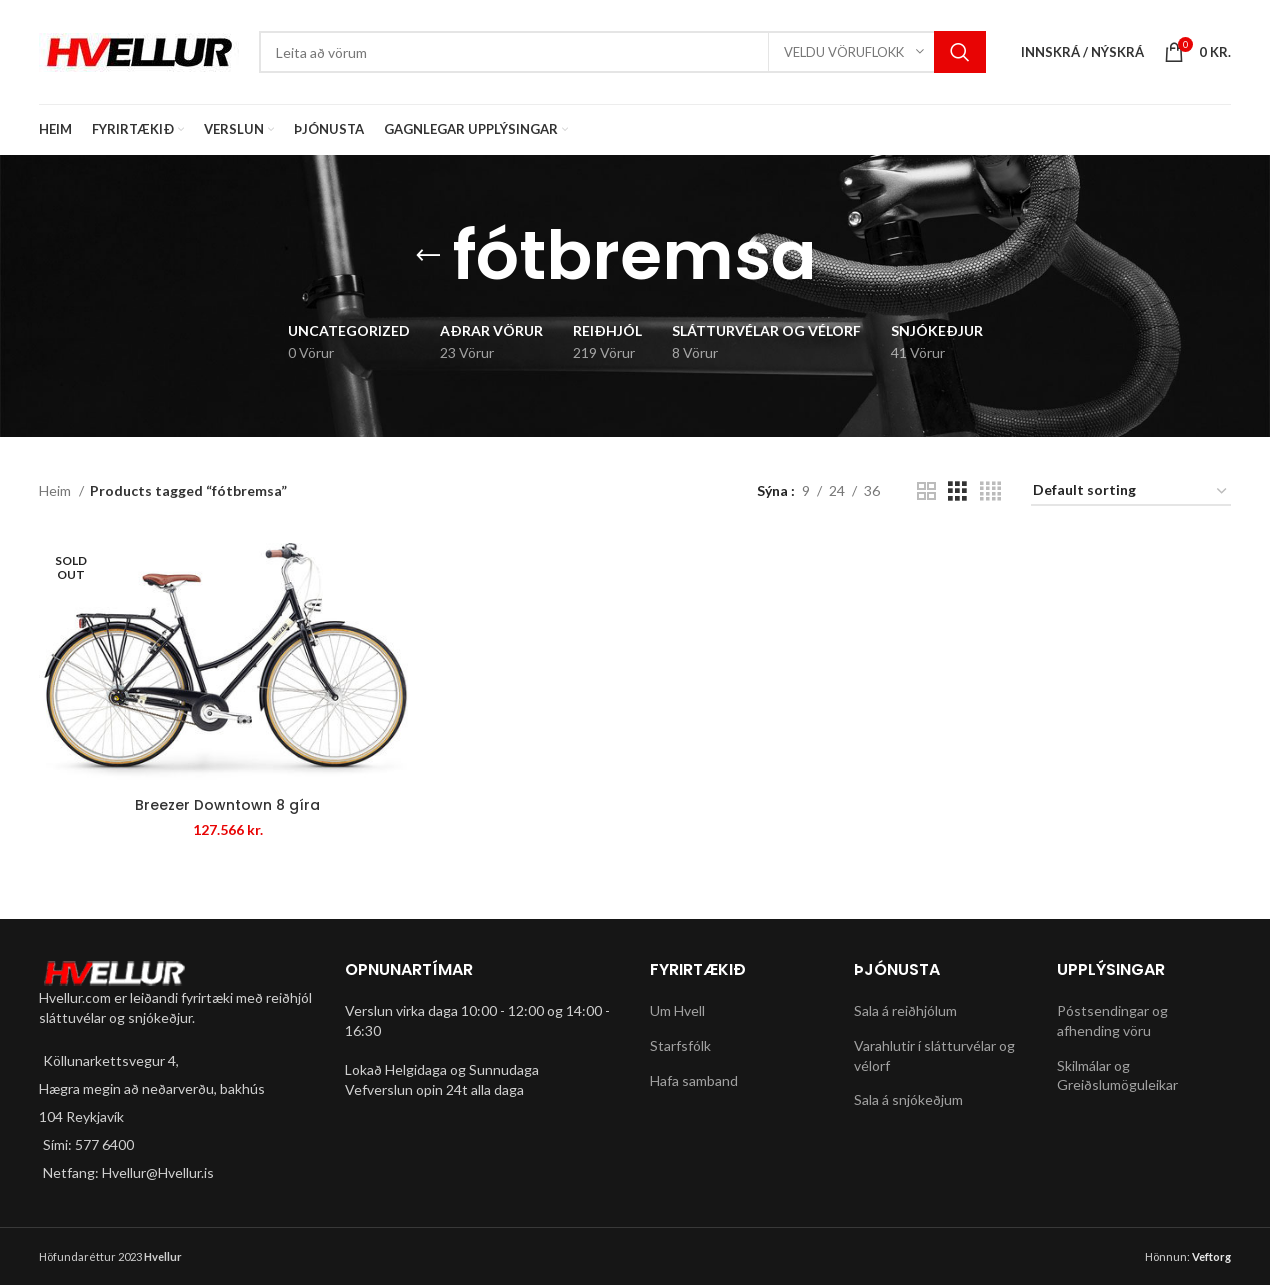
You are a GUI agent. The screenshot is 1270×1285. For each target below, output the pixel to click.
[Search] (622, 52)
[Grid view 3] (957, 491)
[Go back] (428, 256)
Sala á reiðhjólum (905, 1011)
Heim (56, 490)
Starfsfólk (680, 1045)
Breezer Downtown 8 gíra (227, 805)
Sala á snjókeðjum (908, 1099)
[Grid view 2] (926, 491)
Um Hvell (677, 1011)
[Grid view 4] (990, 491)
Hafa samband (694, 1080)
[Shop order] (1131, 491)
